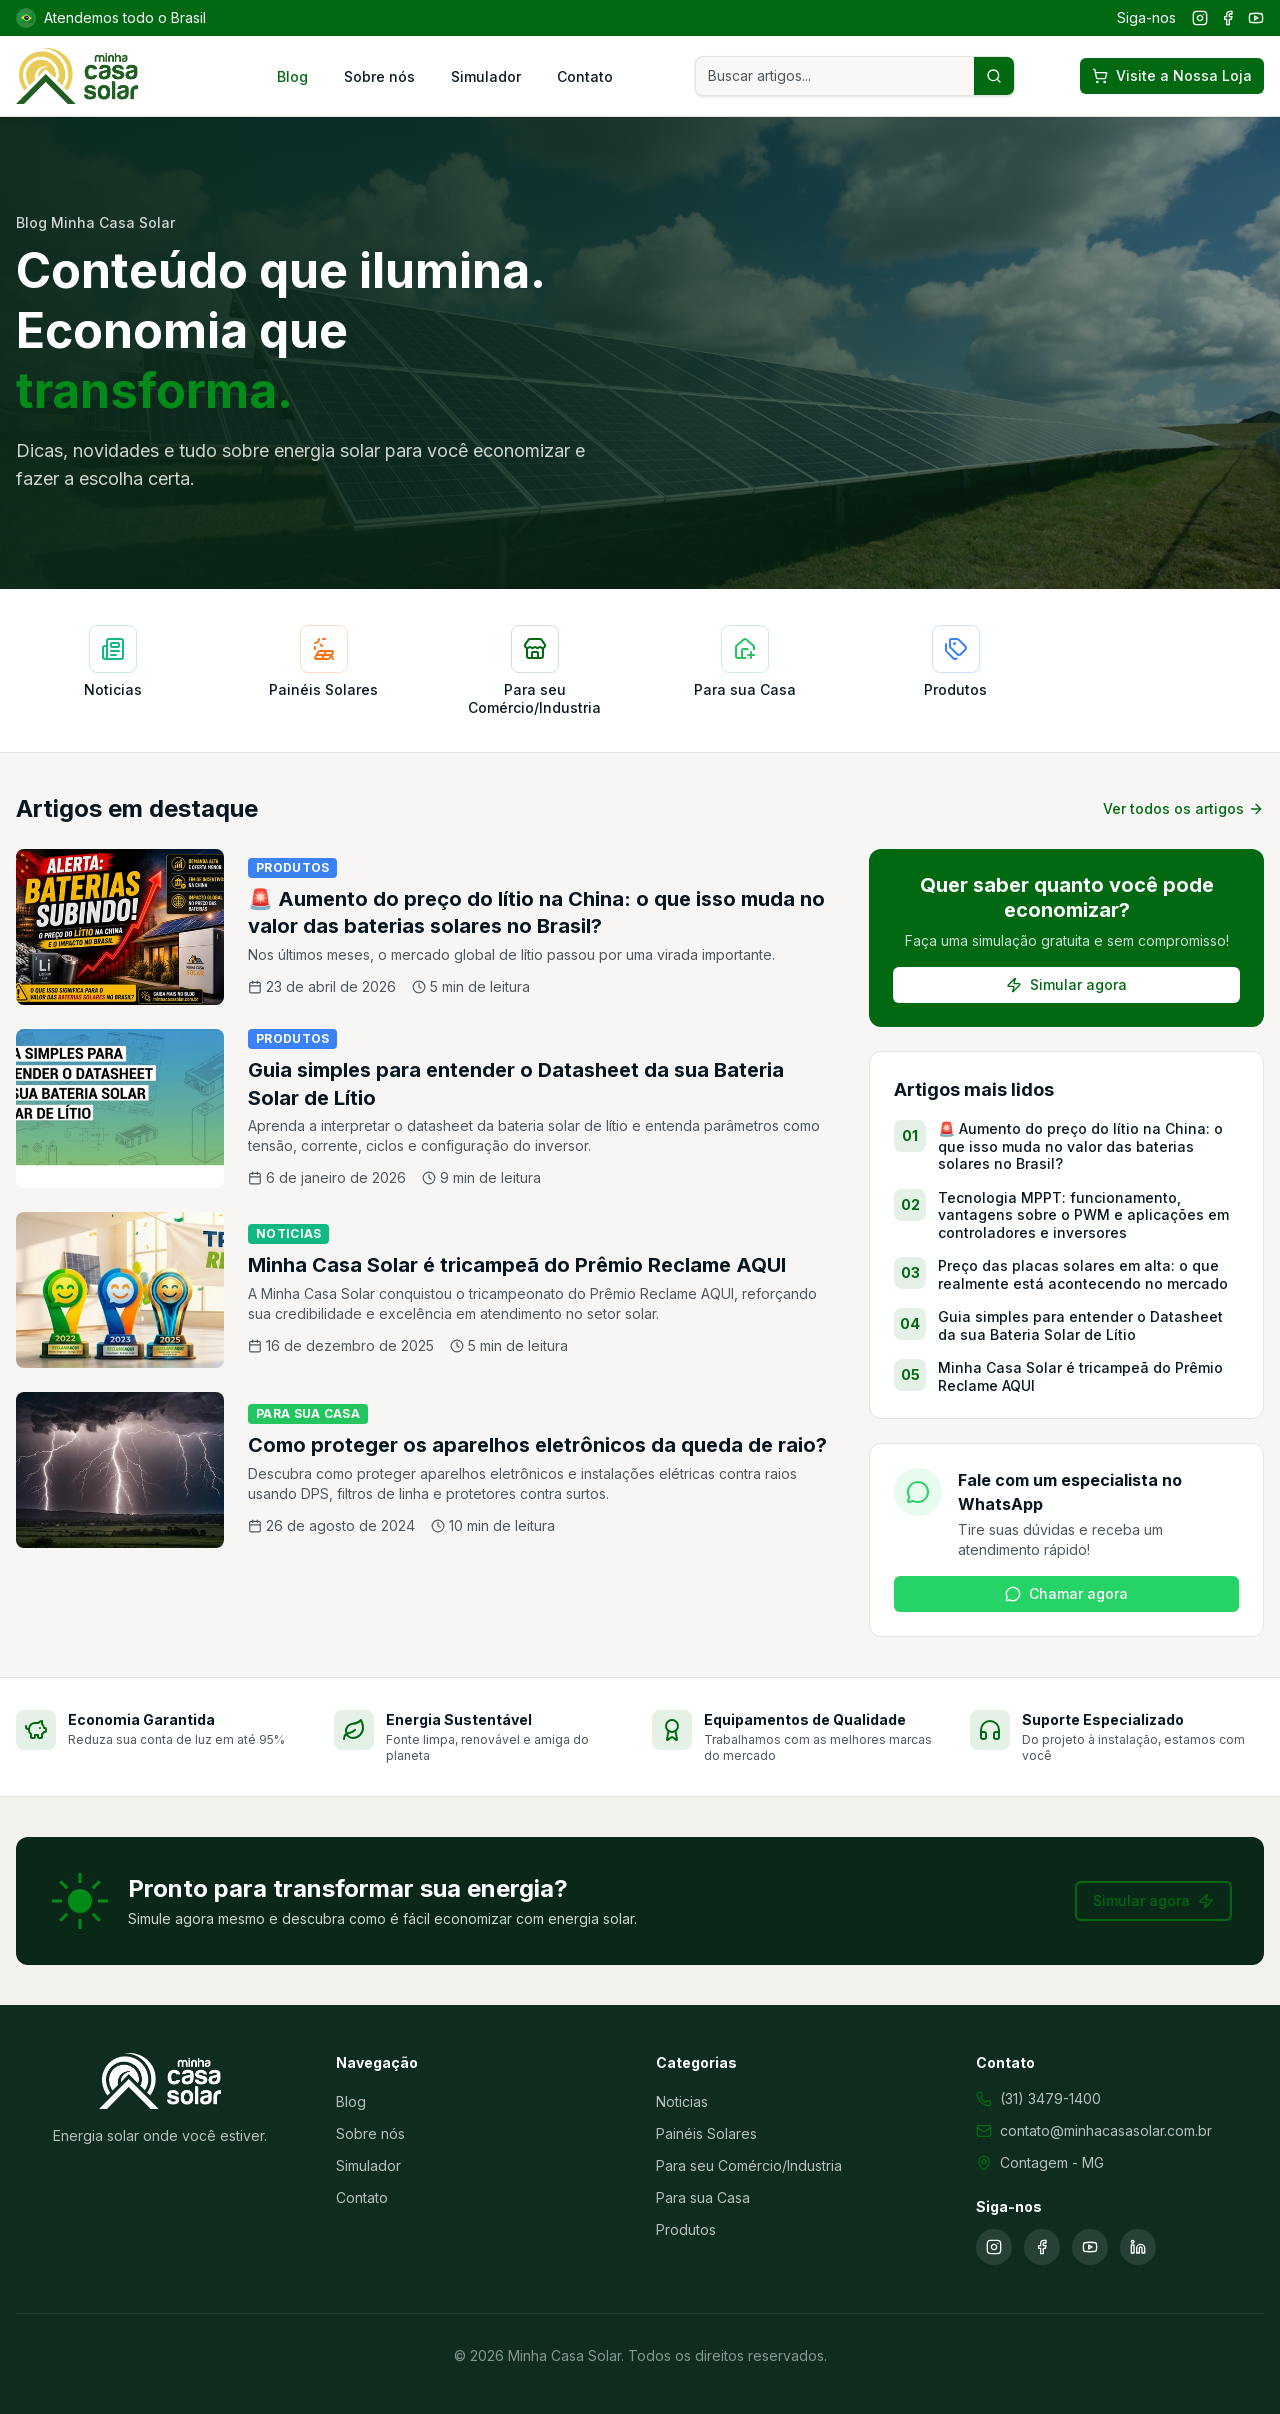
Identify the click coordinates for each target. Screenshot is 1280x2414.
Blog (292, 76)
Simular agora (1066, 984)
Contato (585, 76)
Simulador (486, 76)
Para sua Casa (703, 2197)
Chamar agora (1066, 1593)
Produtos (686, 2229)
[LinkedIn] (1138, 2247)
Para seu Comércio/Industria (749, 2165)
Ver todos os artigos (1183, 808)
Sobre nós (379, 76)
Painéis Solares (706, 2133)
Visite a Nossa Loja (1172, 75)
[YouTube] (1256, 18)
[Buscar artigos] (994, 76)
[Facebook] (1228, 18)
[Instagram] (1200, 18)
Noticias (682, 2101)
